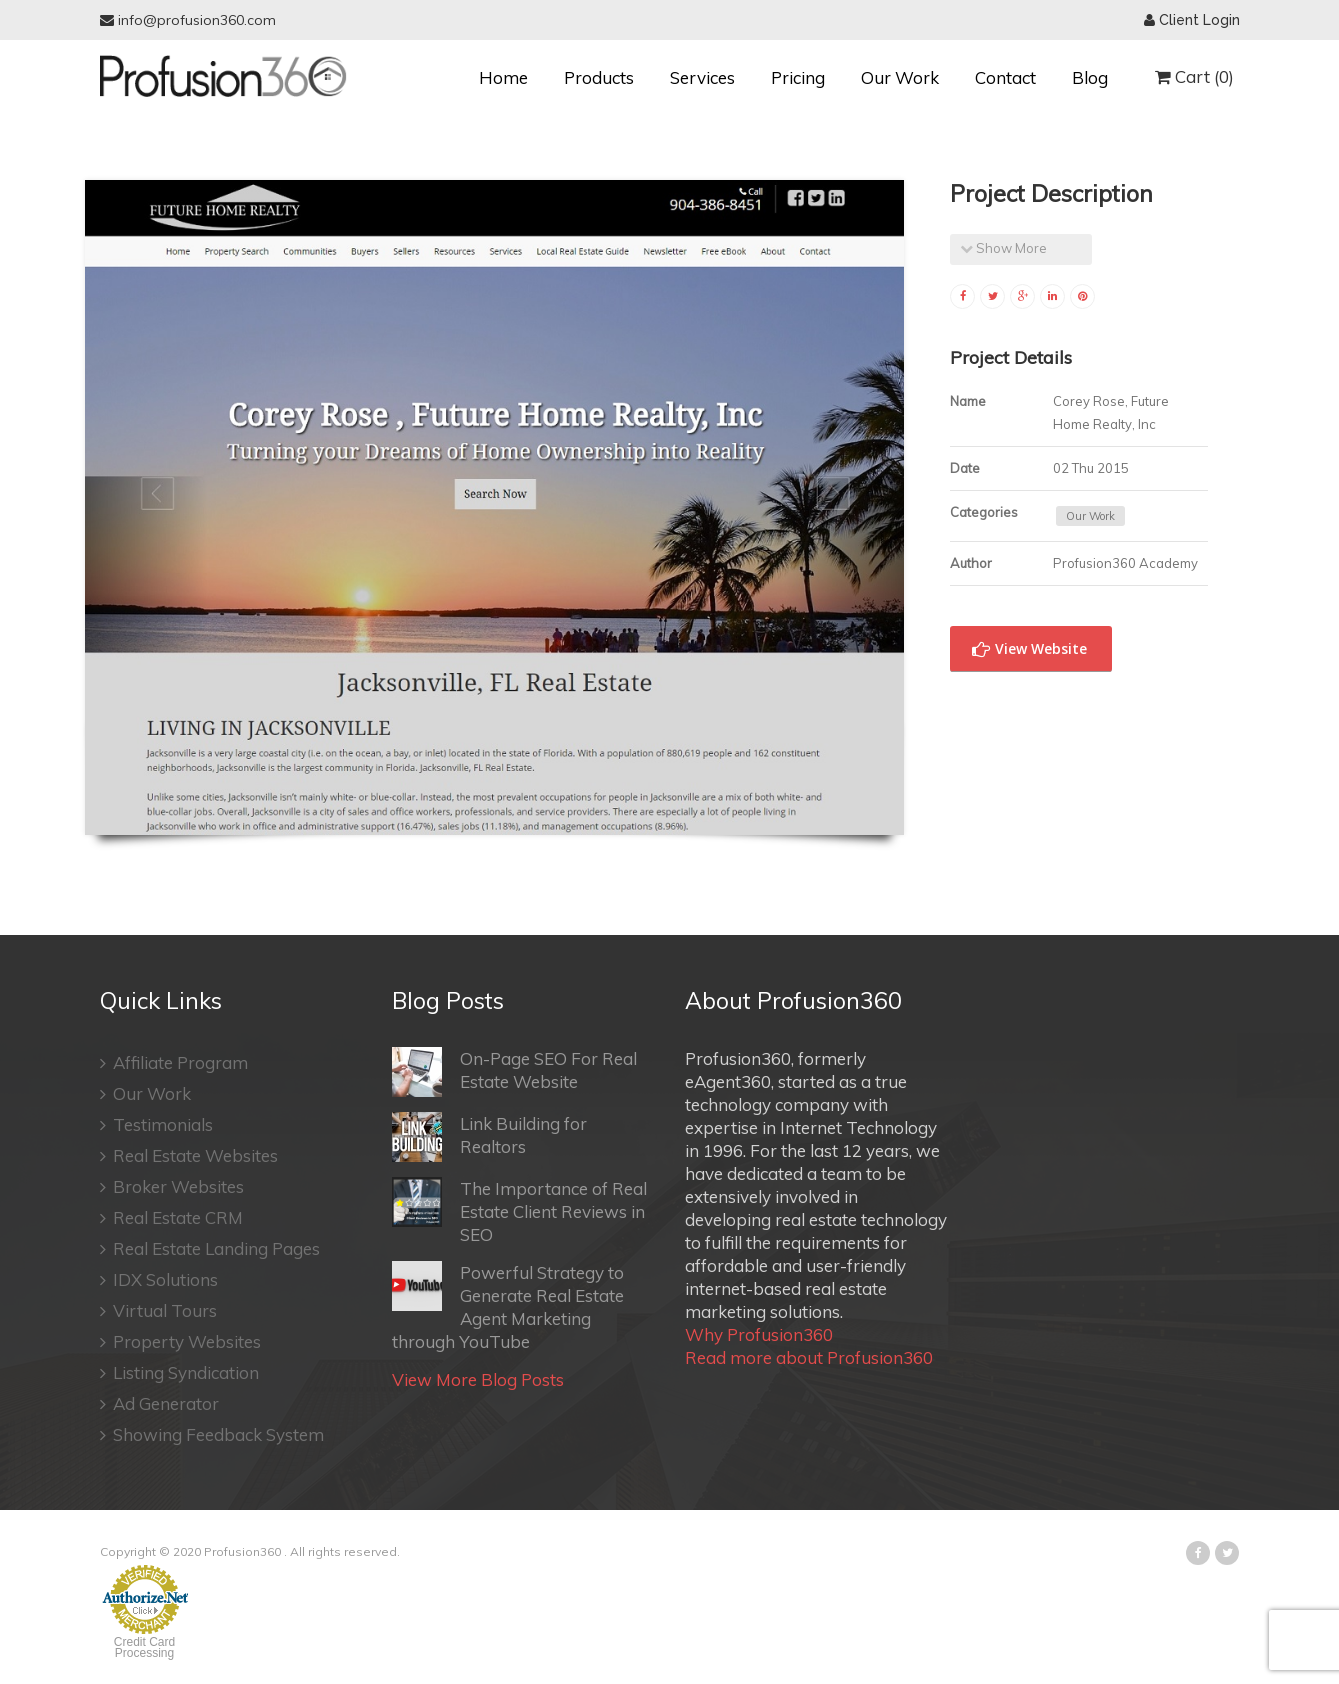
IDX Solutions (159, 1279)
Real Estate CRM (171, 1217)
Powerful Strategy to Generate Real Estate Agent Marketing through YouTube (508, 1306)
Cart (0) (1194, 76)
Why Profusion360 (759, 1334)
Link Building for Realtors (489, 1137)
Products (599, 77)
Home (503, 77)
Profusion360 (242, 1551)
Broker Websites (172, 1186)
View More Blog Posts (478, 1379)
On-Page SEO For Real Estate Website (514, 1072)
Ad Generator (159, 1403)
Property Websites (180, 1341)
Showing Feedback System (212, 1434)
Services (702, 77)
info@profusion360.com (188, 20)
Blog (1090, 77)
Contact (1005, 77)
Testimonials (156, 1124)
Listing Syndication (179, 1372)
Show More (1003, 248)
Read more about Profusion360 (809, 1357)
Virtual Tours (158, 1310)
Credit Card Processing (144, 1647)
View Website (1029, 648)
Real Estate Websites (189, 1155)
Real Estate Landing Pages (210, 1248)
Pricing (798, 77)
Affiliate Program (174, 1062)
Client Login (1192, 20)
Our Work (900, 77)
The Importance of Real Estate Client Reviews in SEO (519, 1211)
